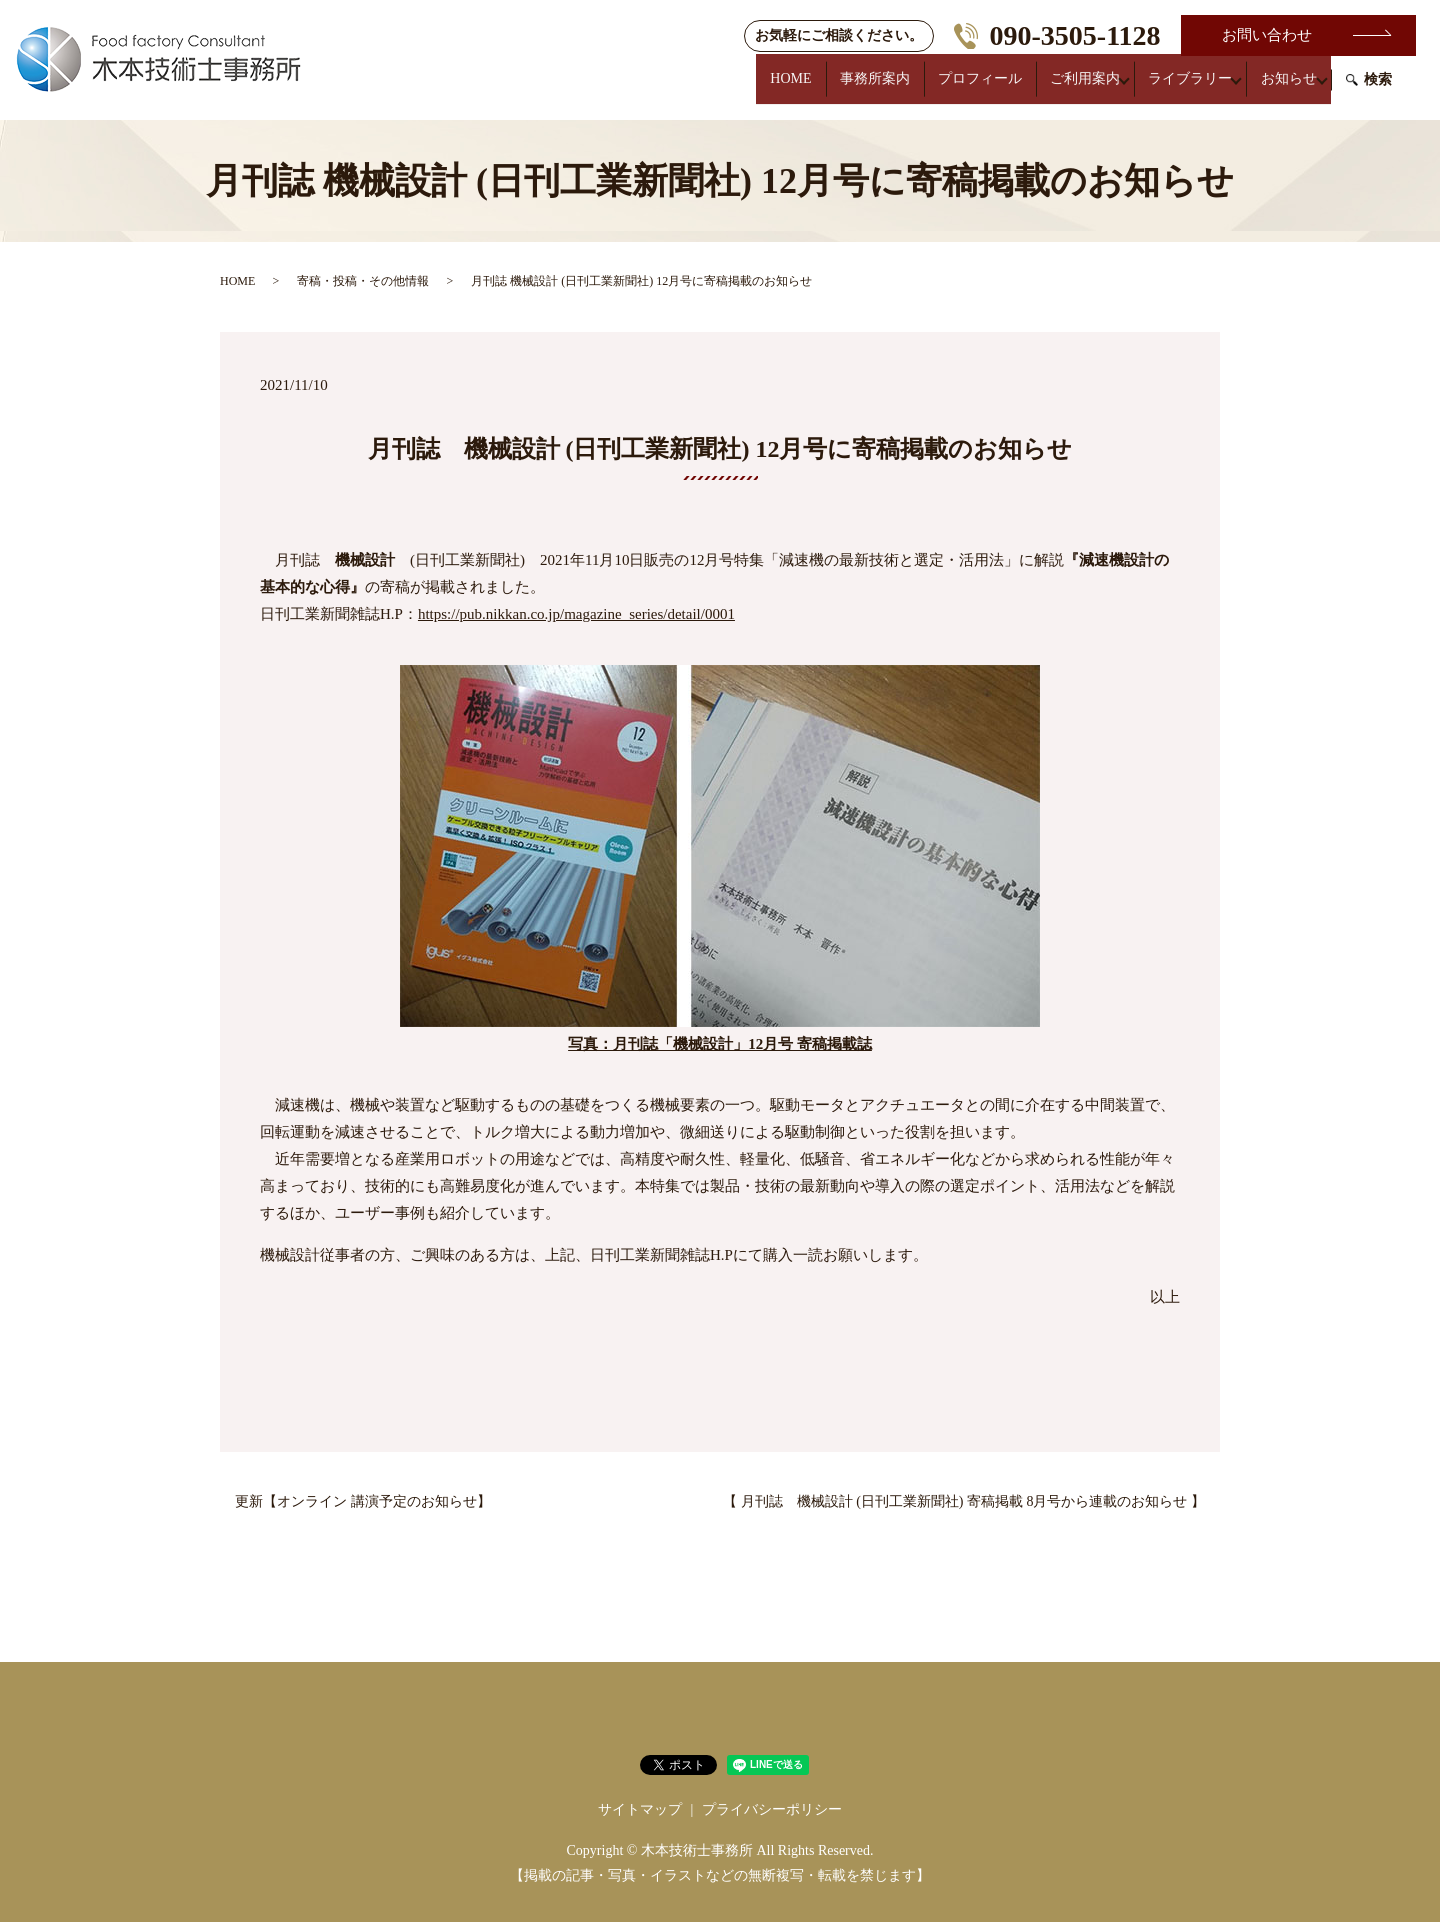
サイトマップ (640, 1809)
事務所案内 (850, 88)
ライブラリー (1182, 88)
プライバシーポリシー (772, 1809)
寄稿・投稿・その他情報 (363, 281)
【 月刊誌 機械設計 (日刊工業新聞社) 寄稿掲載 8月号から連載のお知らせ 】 (964, 1501)
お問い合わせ (1267, 35)
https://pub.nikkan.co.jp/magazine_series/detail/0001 (576, 614)
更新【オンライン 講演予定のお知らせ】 (363, 1501)
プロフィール (961, 88)
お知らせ (1286, 88)
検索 (1378, 89)
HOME (759, 88)
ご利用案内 (1072, 88)
